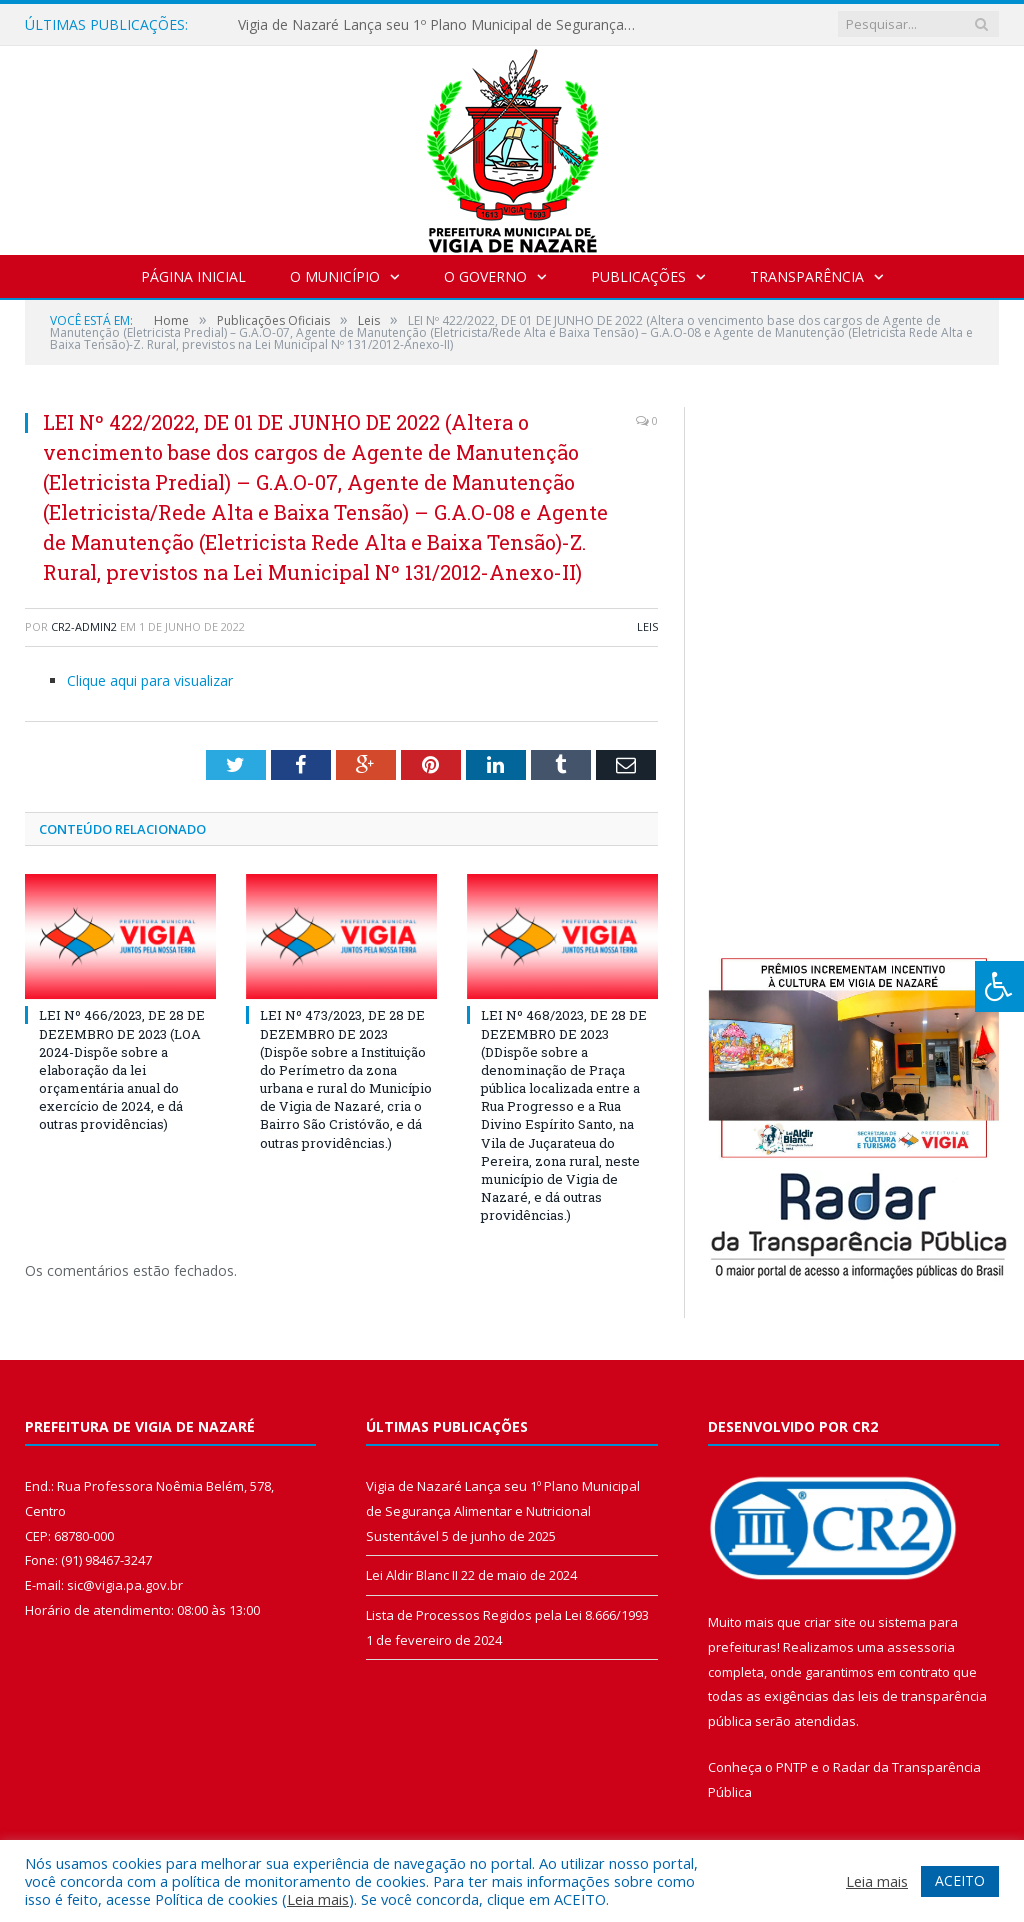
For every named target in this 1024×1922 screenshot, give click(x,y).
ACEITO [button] (960, 1880)
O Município (335, 276)
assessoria (921, 1647)
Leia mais (318, 1899)
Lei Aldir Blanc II (412, 1575)
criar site (830, 1622)
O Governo (485, 276)
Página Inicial (193, 276)
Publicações (638, 276)
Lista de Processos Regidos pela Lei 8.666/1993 (507, 1615)
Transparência (807, 276)
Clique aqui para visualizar (150, 680)
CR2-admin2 (84, 626)
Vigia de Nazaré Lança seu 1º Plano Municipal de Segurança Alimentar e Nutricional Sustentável (443, 25)
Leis (647, 626)
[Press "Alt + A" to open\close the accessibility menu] (999, 986)
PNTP (792, 1767)
